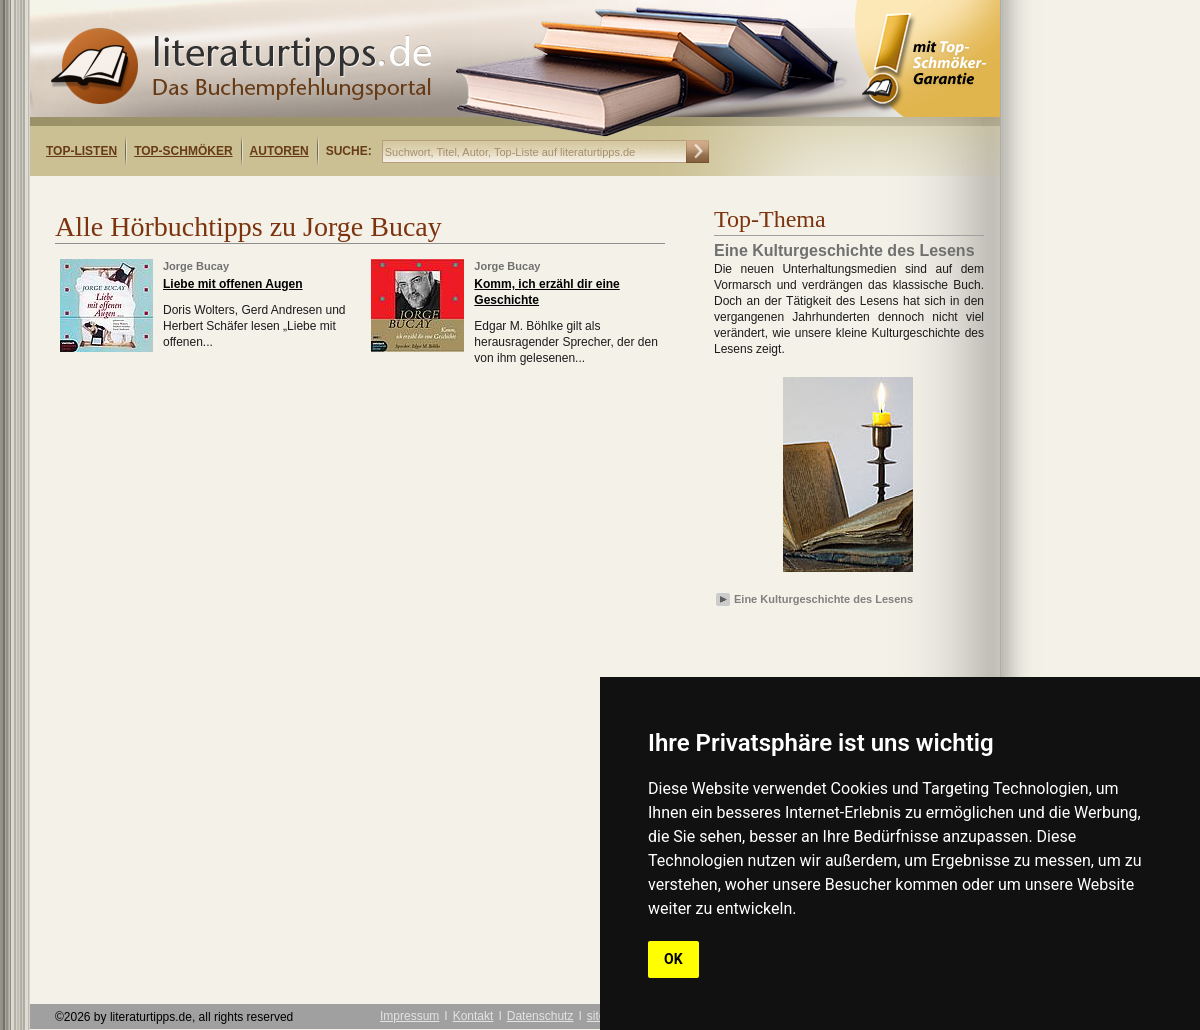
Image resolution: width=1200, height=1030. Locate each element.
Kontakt (473, 1016)
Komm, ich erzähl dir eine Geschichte (546, 292)
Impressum (409, 1016)
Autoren (279, 151)
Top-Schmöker (183, 151)
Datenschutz (540, 1016)
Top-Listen (81, 151)
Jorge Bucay (196, 266)
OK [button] (673, 959)
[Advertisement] (288, 193)
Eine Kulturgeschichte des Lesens (823, 599)
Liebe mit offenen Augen (233, 284)
